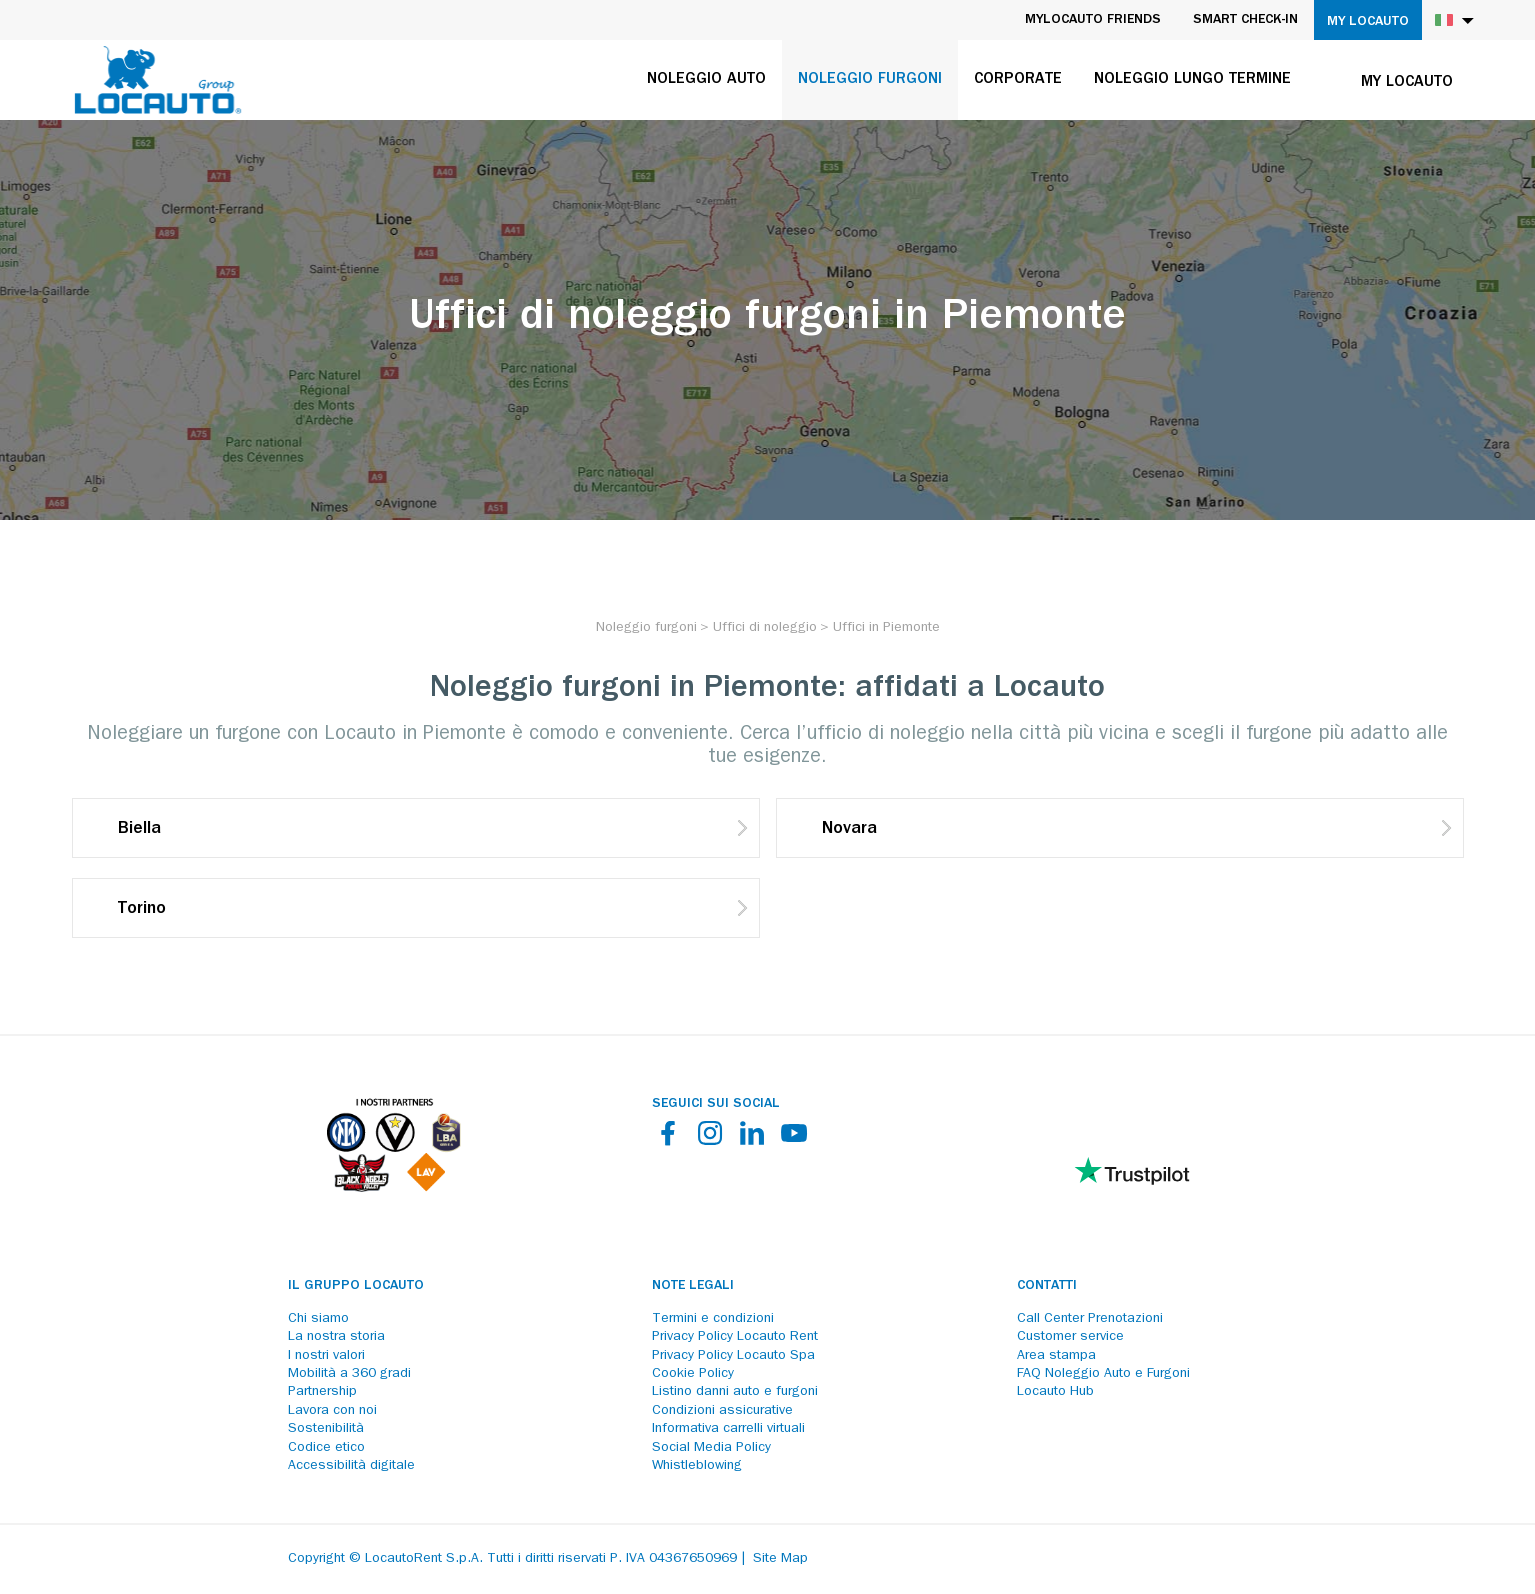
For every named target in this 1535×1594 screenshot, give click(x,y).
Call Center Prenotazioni (1090, 1319)
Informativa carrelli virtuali (728, 1429)
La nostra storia (336, 1337)
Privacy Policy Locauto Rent (735, 1337)
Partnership (322, 1392)
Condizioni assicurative (722, 1411)
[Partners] (394, 1187)
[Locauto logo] (158, 80)
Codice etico (326, 1448)
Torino (142, 910)
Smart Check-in (1245, 20)
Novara (849, 830)
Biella (139, 830)
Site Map (780, 1559)
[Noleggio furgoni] (646, 628)
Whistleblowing (697, 1466)
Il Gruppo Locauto (356, 1286)
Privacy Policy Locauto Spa (733, 1356)
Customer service (1070, 1337)
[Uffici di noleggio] (765, 628)
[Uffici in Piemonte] (886, 628)
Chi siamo (318, 1319)
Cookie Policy (693, 1374)
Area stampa (1056, 1356)
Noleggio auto (706, 80)
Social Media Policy (711, 1448)
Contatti (1047, 1286)
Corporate (1018, 80)
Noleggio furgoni (870, 80)
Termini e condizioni (713, 1319)
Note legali (693, 1286)
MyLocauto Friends (1093, 20)
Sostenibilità (326, 1429)
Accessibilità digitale (351, 1466)
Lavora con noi (332, 1411)
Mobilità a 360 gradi (349, 1374)
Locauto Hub (1055, 1392)
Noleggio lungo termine (1192, 80)
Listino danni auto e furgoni (735, 1392)
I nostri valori (326, 1356)
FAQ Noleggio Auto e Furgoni (1103, 1374)
